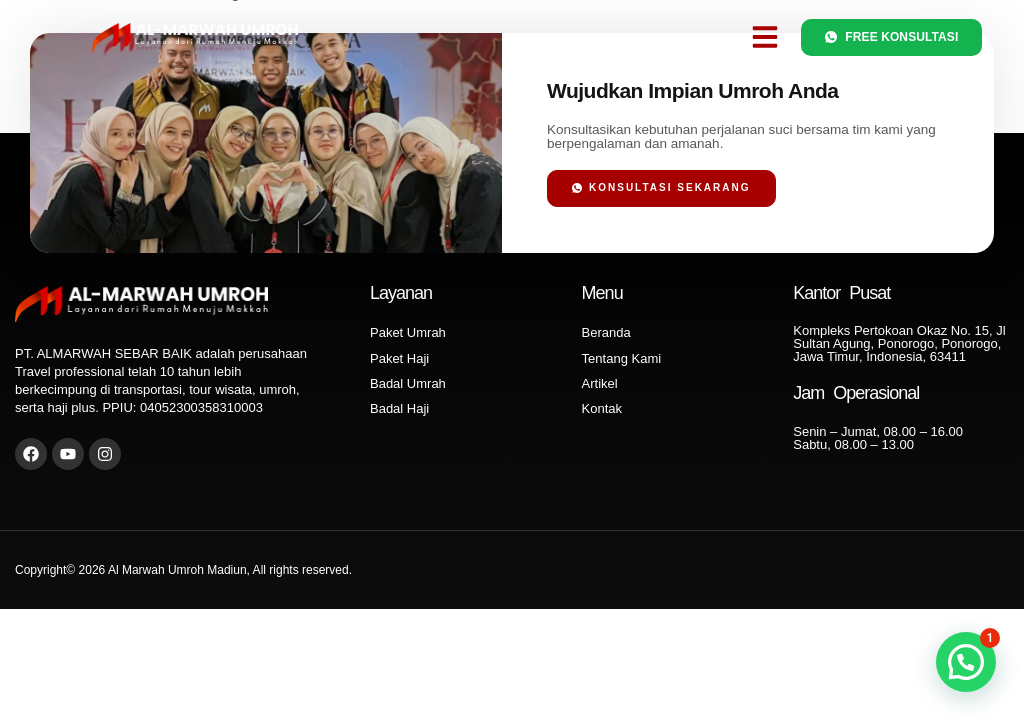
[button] (765, 37)
